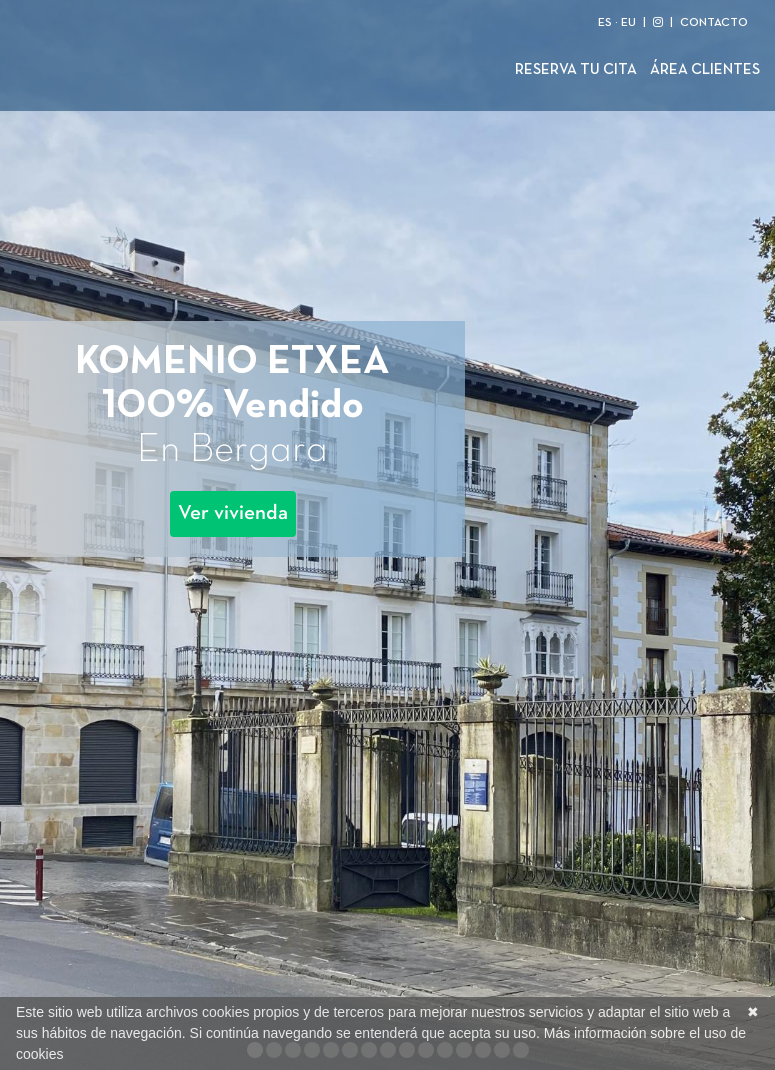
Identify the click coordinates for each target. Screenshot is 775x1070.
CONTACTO (714, 23)
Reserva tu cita (576, 70)
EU (628, 23)
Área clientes (705, 70)
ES (605, 23)
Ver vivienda (233, 513)
